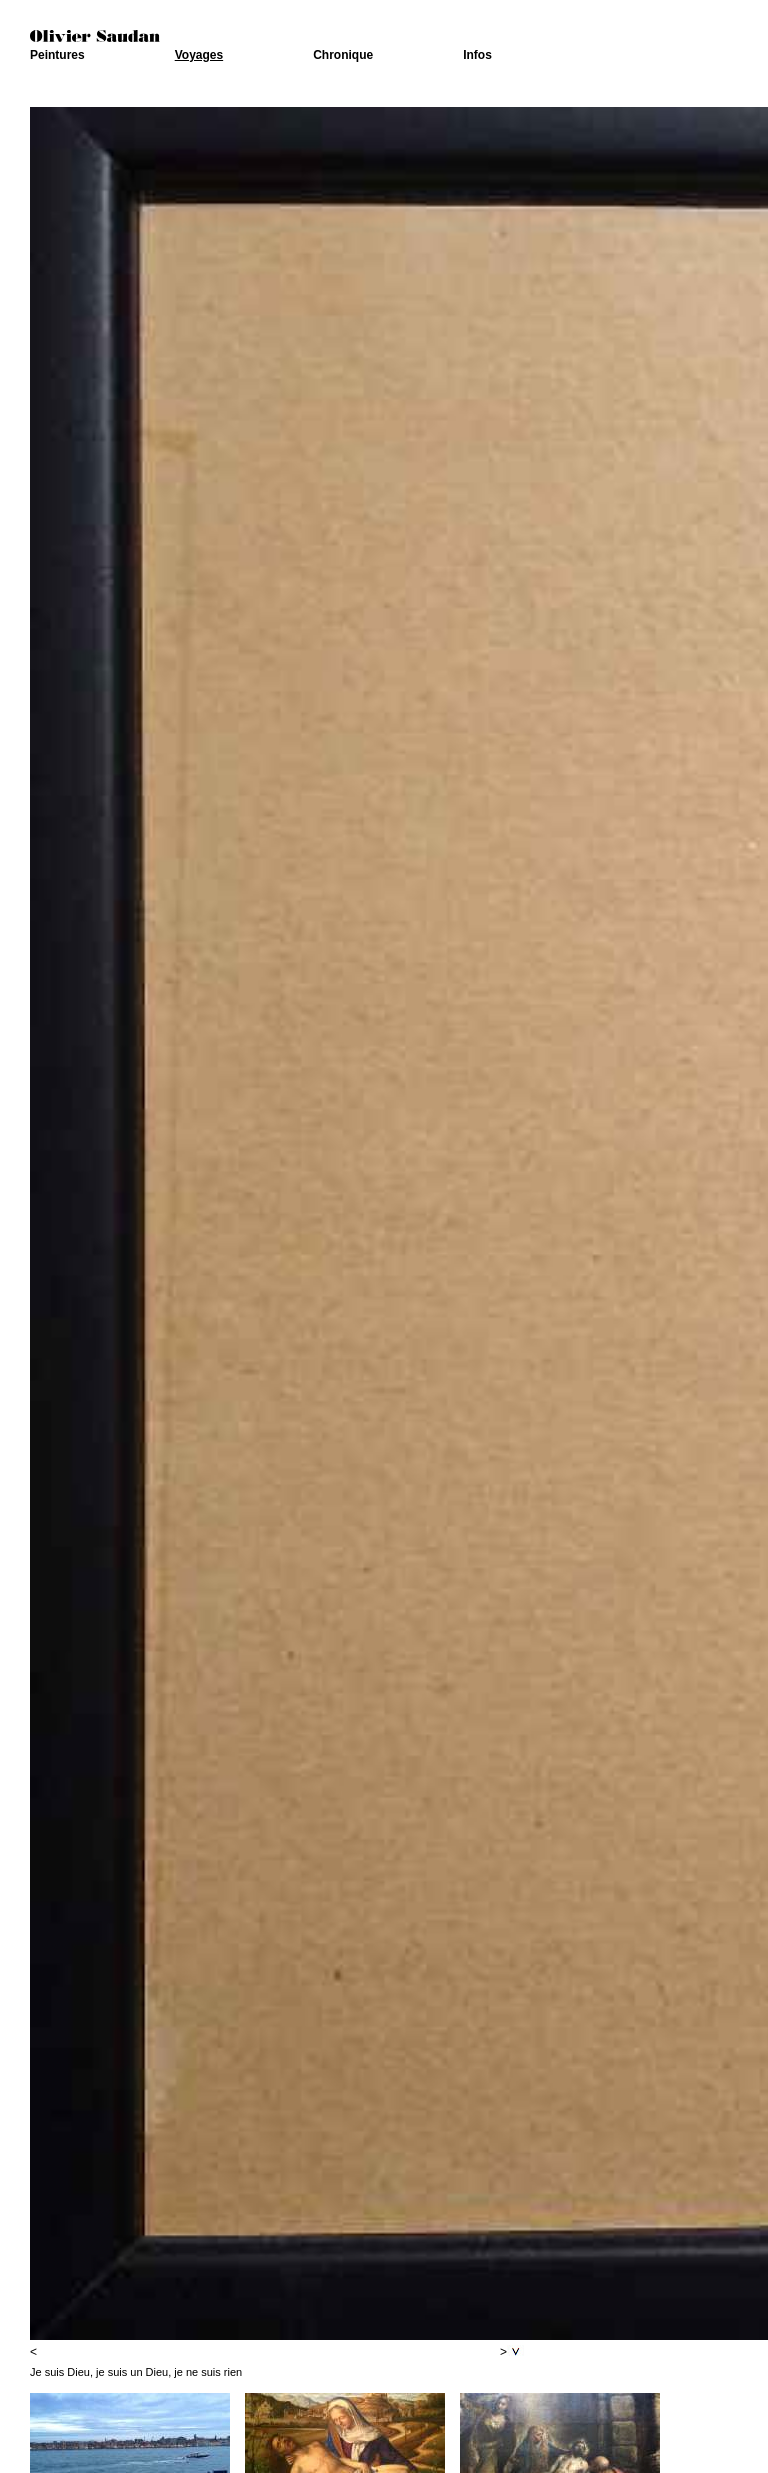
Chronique (343, 55)
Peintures (57, 55)
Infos (477, 55)
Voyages (199, 55)
